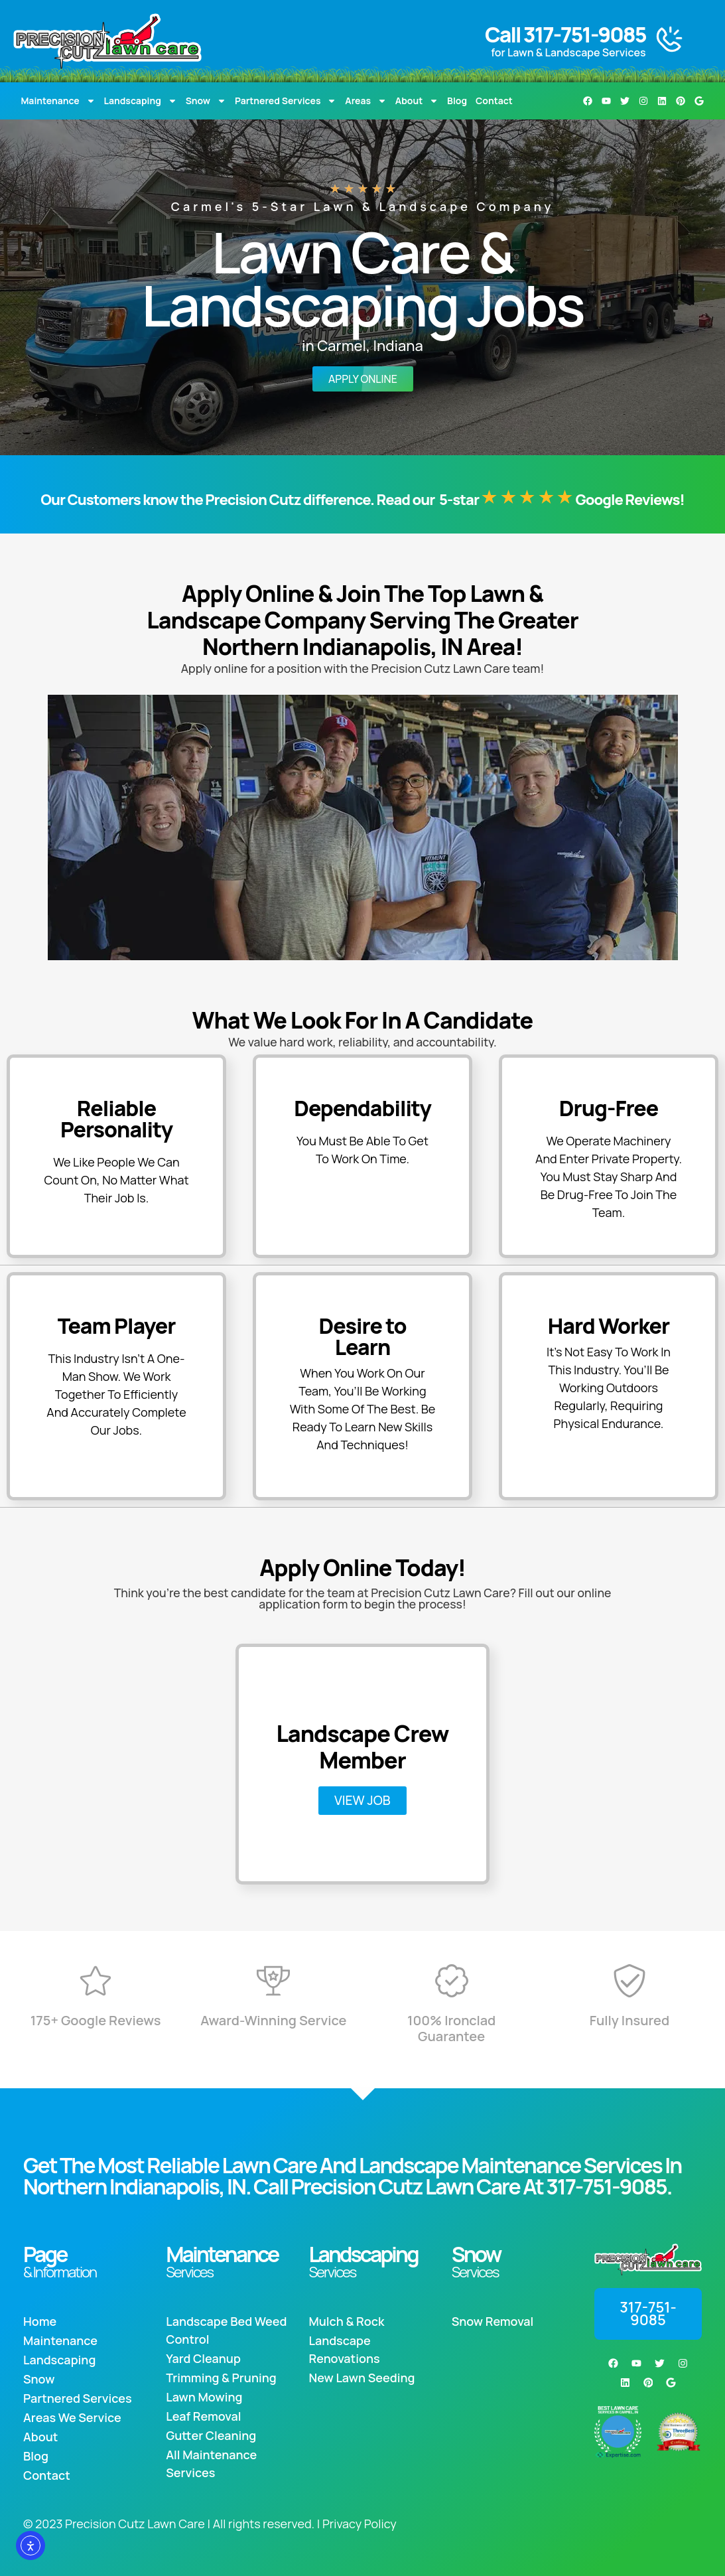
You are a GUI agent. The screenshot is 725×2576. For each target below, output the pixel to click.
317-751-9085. (608, 2186)
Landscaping (140, 101)
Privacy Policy (359, 2524)
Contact (494, 100)
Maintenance (58, 101)
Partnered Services (286, 101)
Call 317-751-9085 (565, 34)
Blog (457, 100)
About (416, 101)
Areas (366, 101)
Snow (206, 101)
